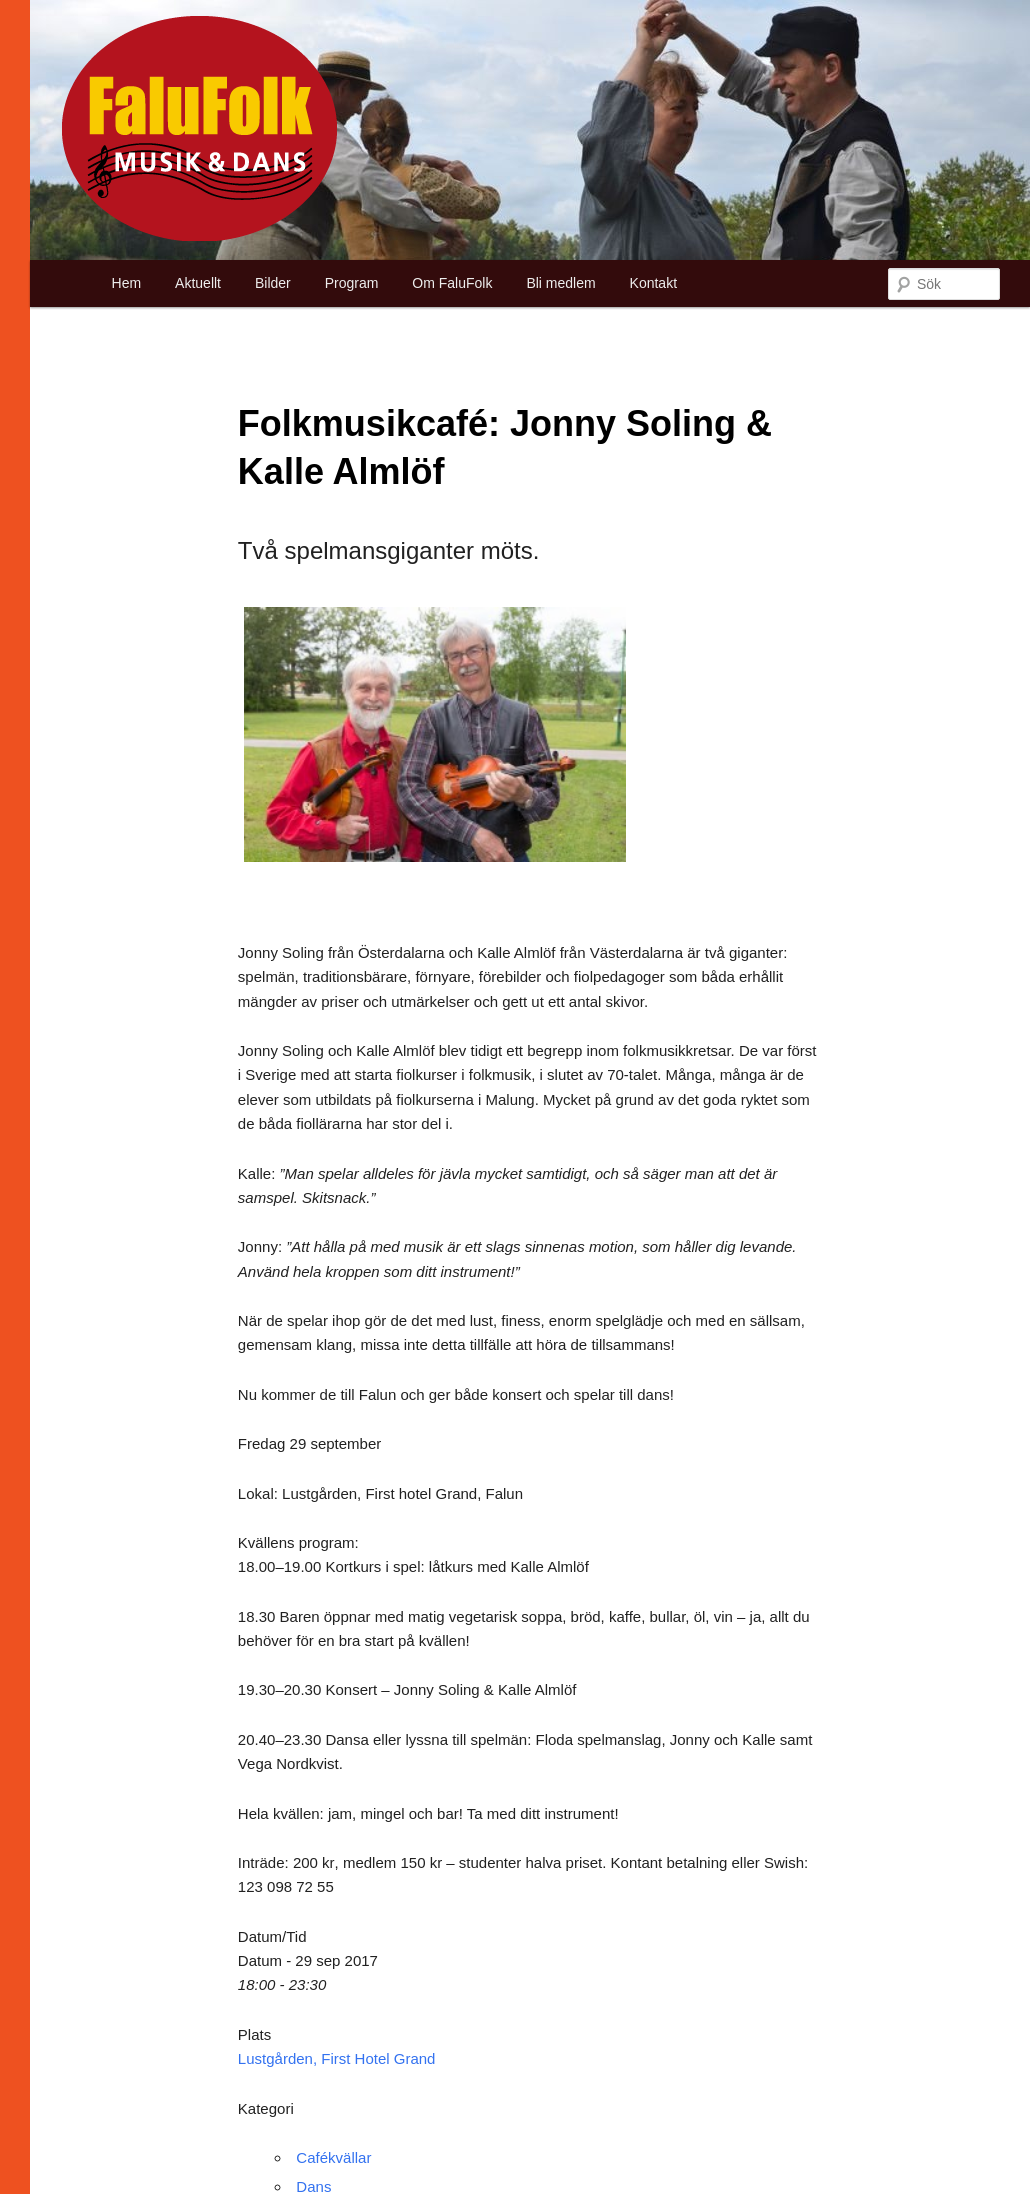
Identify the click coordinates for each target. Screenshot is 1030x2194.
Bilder (273, 283)
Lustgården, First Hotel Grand (337, 2058)
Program (352, 283)
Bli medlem (560, 283)
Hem (127, 283)
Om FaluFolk (452, 283)
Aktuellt (198, 283)
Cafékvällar (333, 2157)
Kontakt (653, 283)
